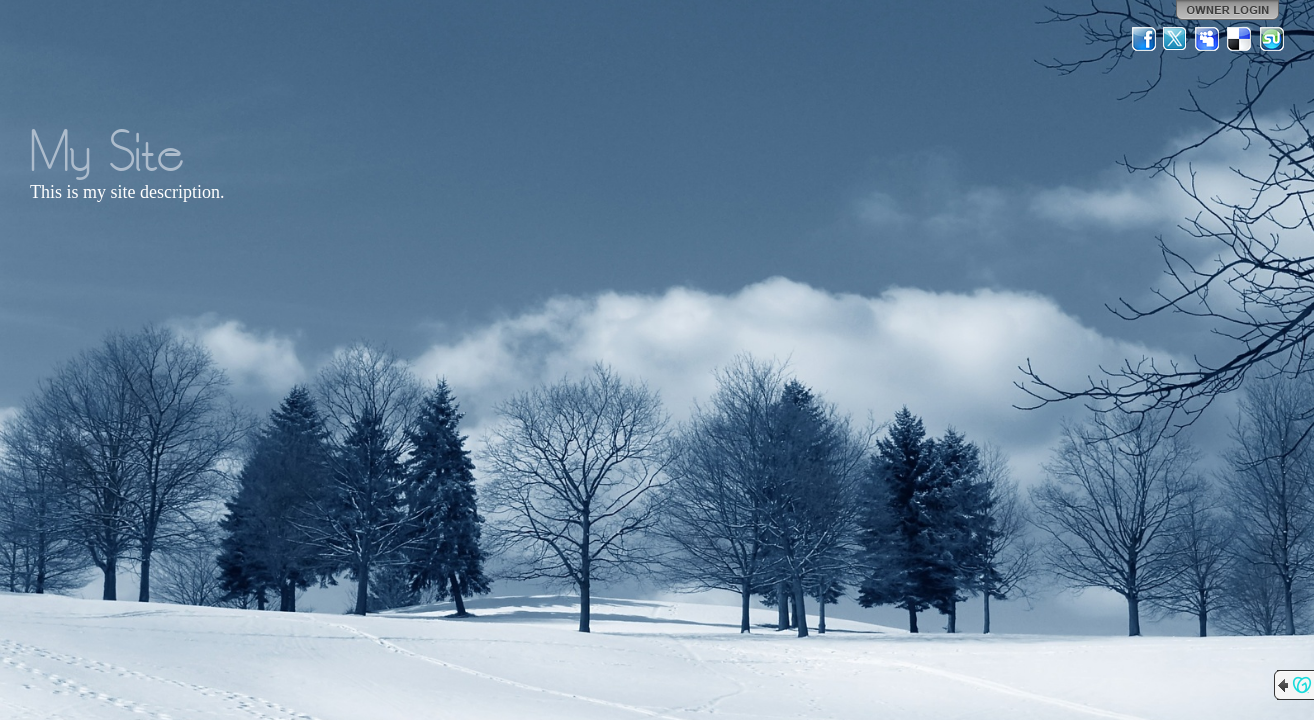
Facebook (1144, 39)
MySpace (1208, 39)
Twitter (1176, 39)
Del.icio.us (1240, 39)
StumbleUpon (1272, 39)
